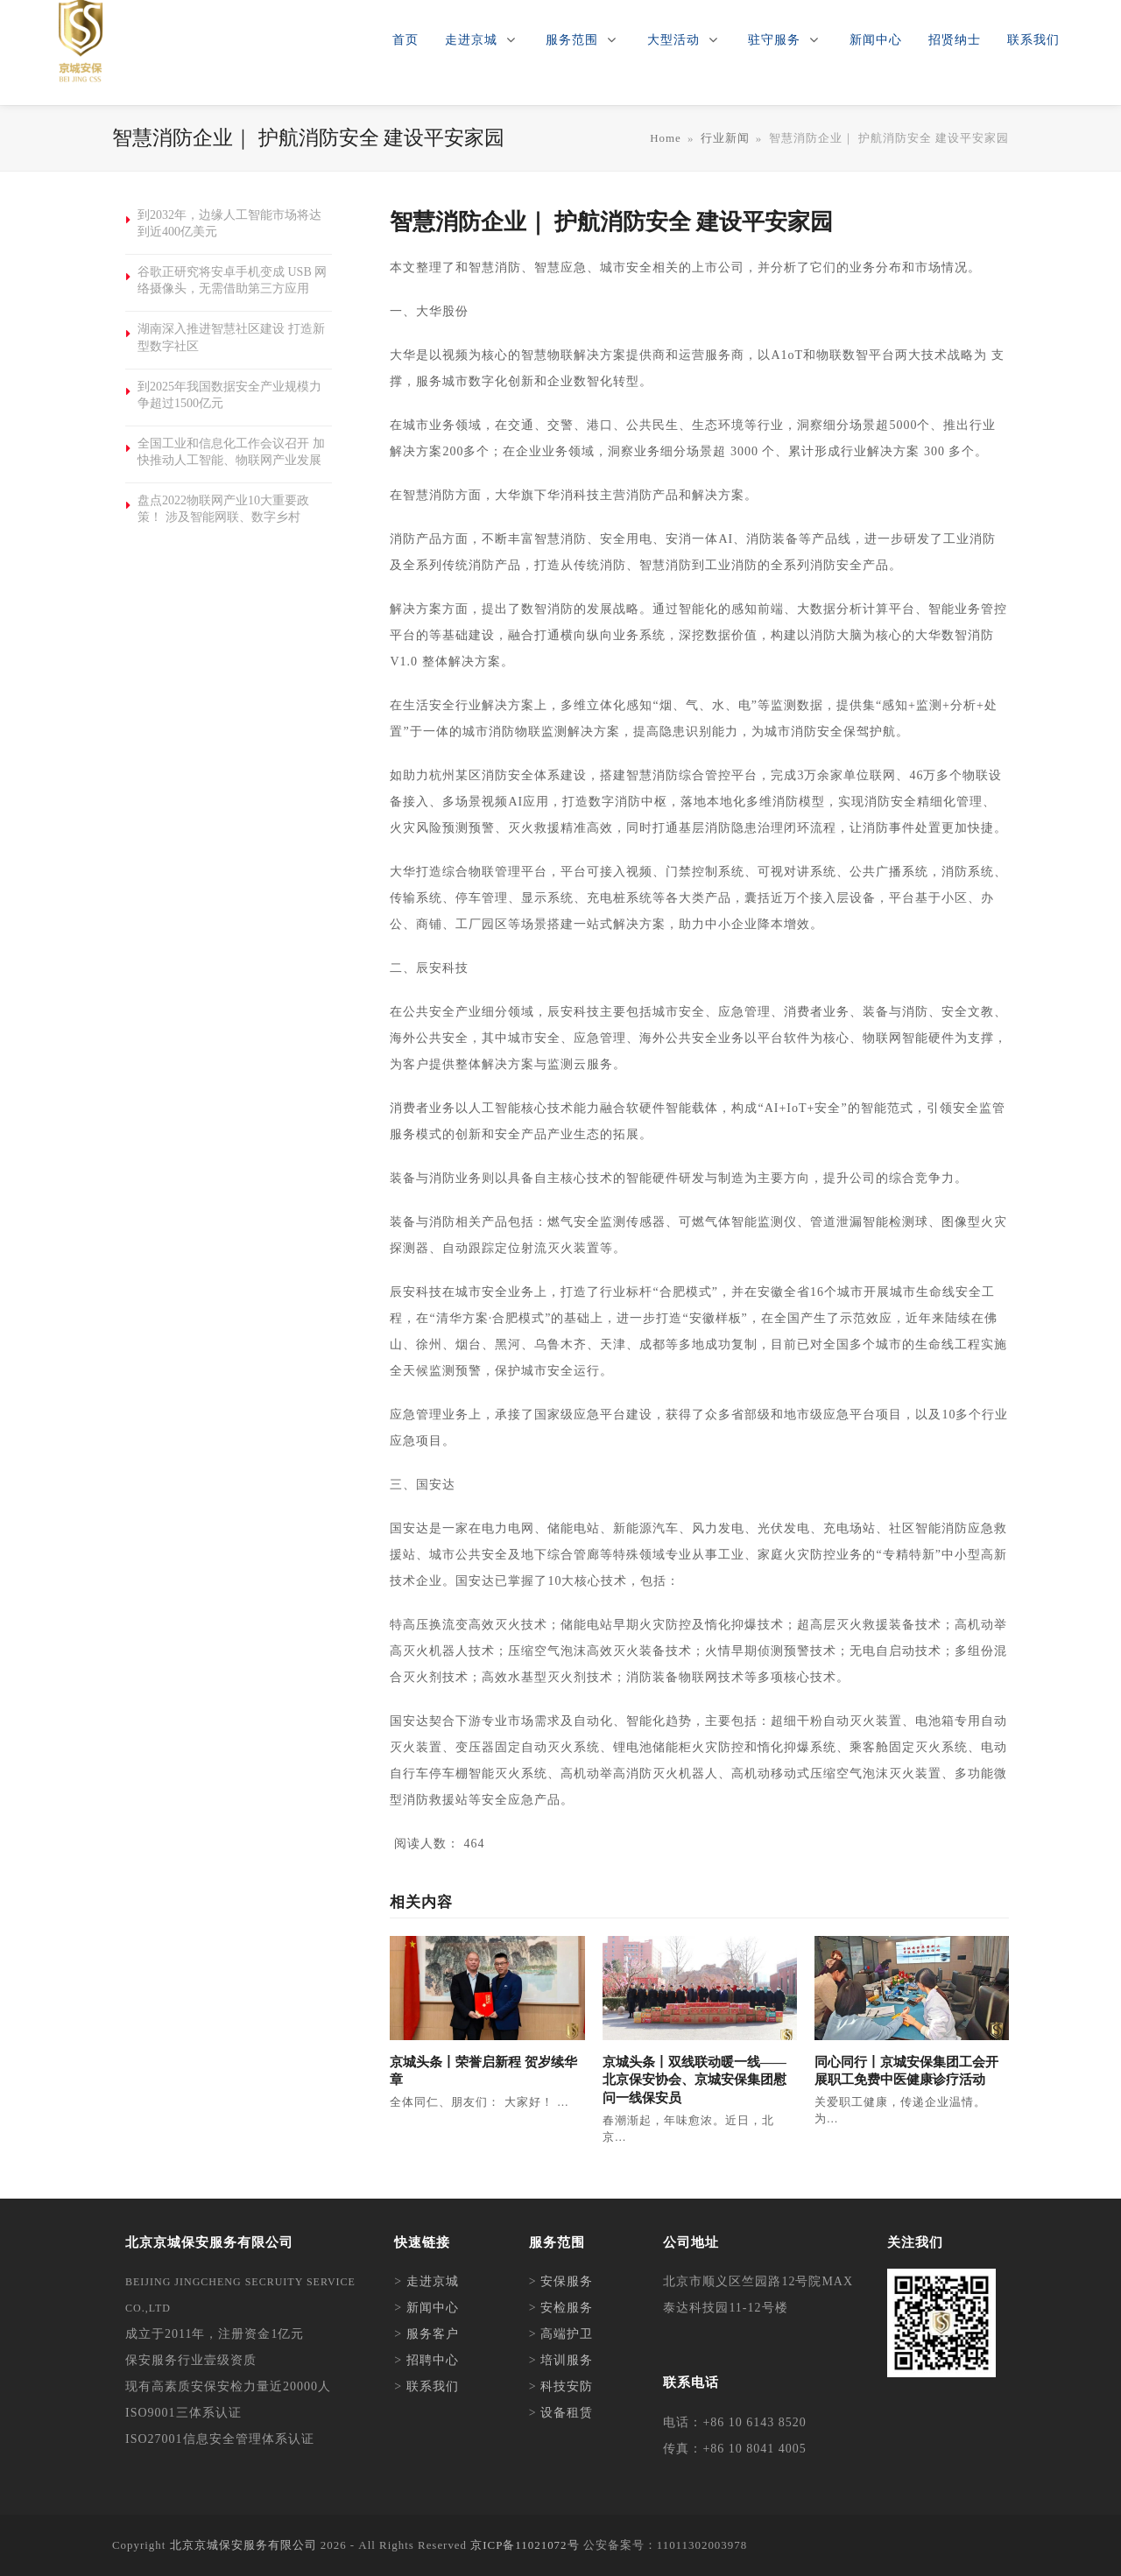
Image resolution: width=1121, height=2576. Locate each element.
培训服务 (566, 2360)
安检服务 (566, 2307)
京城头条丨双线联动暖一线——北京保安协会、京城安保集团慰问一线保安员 (694, 2080)
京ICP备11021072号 (524, 2544)
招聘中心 (432, 2360)
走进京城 (432, 2281)
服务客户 (432, 2333)
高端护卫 (566, 2333)
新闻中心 (432, 2307)
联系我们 (432, 2386)
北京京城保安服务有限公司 (243, 2544)
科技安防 (566, 2386)
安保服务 (566, 2281)
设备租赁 (566, 2412)
